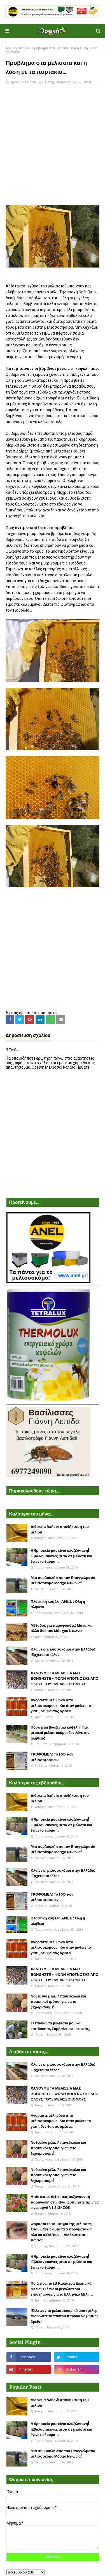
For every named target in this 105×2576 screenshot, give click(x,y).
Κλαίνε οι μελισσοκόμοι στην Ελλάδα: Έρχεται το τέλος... (63, 1652)
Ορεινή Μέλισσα (23, 82)
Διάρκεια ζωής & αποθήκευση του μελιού (60, 1529)
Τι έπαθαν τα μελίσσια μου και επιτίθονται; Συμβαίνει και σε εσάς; (60, 2026)
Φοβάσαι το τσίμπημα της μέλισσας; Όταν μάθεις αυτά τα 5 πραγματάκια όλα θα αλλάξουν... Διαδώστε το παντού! (62, 2232)
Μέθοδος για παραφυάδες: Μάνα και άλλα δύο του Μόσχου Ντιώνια (62, 1628)
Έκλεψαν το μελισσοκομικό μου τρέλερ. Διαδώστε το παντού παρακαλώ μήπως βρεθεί (65, 2316)
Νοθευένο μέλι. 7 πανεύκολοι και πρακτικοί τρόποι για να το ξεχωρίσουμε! (58, 2002)
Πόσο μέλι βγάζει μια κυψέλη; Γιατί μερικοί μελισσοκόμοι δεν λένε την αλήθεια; (60, 1733)
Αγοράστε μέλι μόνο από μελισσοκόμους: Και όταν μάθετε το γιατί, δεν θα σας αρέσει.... (61, 1705)
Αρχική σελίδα (17, 48)
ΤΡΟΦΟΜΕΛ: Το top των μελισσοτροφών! (52, 1757)
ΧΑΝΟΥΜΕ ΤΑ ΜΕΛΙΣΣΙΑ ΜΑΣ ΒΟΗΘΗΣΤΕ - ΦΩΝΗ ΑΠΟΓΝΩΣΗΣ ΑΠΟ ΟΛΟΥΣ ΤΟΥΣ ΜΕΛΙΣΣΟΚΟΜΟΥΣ (65, 1678)
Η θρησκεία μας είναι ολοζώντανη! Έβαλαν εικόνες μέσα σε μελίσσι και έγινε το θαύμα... (61, 1556)
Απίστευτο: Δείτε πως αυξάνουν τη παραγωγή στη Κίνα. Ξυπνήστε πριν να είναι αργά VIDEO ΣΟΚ (65, 2202)
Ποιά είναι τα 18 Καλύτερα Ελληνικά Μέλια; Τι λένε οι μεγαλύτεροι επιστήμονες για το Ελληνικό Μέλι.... (62, 2289)
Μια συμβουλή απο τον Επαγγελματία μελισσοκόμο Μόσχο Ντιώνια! (63, 1580)
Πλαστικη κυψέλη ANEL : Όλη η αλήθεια (58, 1604)
